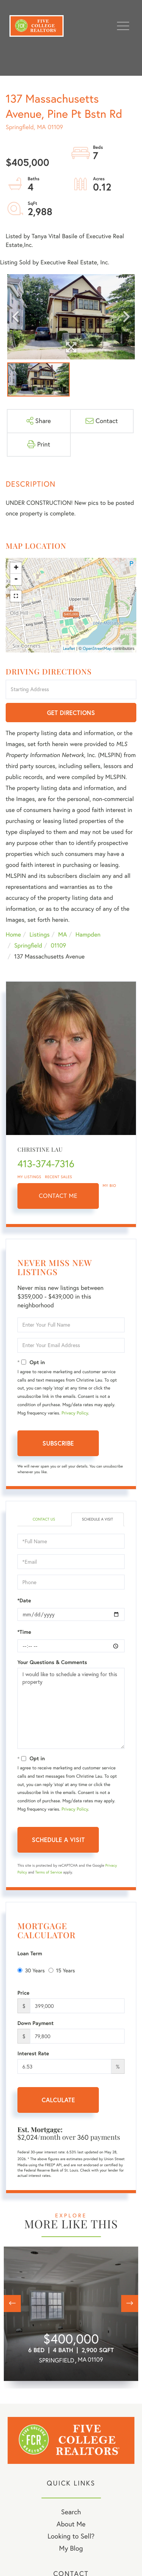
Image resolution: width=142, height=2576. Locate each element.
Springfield (28, 945)
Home (13, 934)
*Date (24, 1600)
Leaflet (69, 648)
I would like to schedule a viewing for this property (71, 1708)
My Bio (109, 1185)
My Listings (29, 1176)
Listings (40, 934)
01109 (58, 945)
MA (62, 934)
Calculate (58, 2100)
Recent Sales (58, 1176)
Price (23, 1992)
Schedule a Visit (97, 1519)
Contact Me (58, 1196)
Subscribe (58, 1443)
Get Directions (71, 713)
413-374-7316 (45, 1163)
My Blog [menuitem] (71, 2548)
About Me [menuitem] (71, 2524)
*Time (24, 1631)
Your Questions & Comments (52, 1662)
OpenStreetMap (97, 648)
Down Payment (35, 2023)
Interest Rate (33, 2053)
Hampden (87, 934)
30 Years (31, 1970)
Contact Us (44, 1519)
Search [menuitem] (71, 2511)
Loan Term (29, 1953)
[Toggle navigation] (123, 26)
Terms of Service (48, 1872)
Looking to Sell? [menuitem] (70, 2536)
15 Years (61, 1970)
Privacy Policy (74, 1413)
